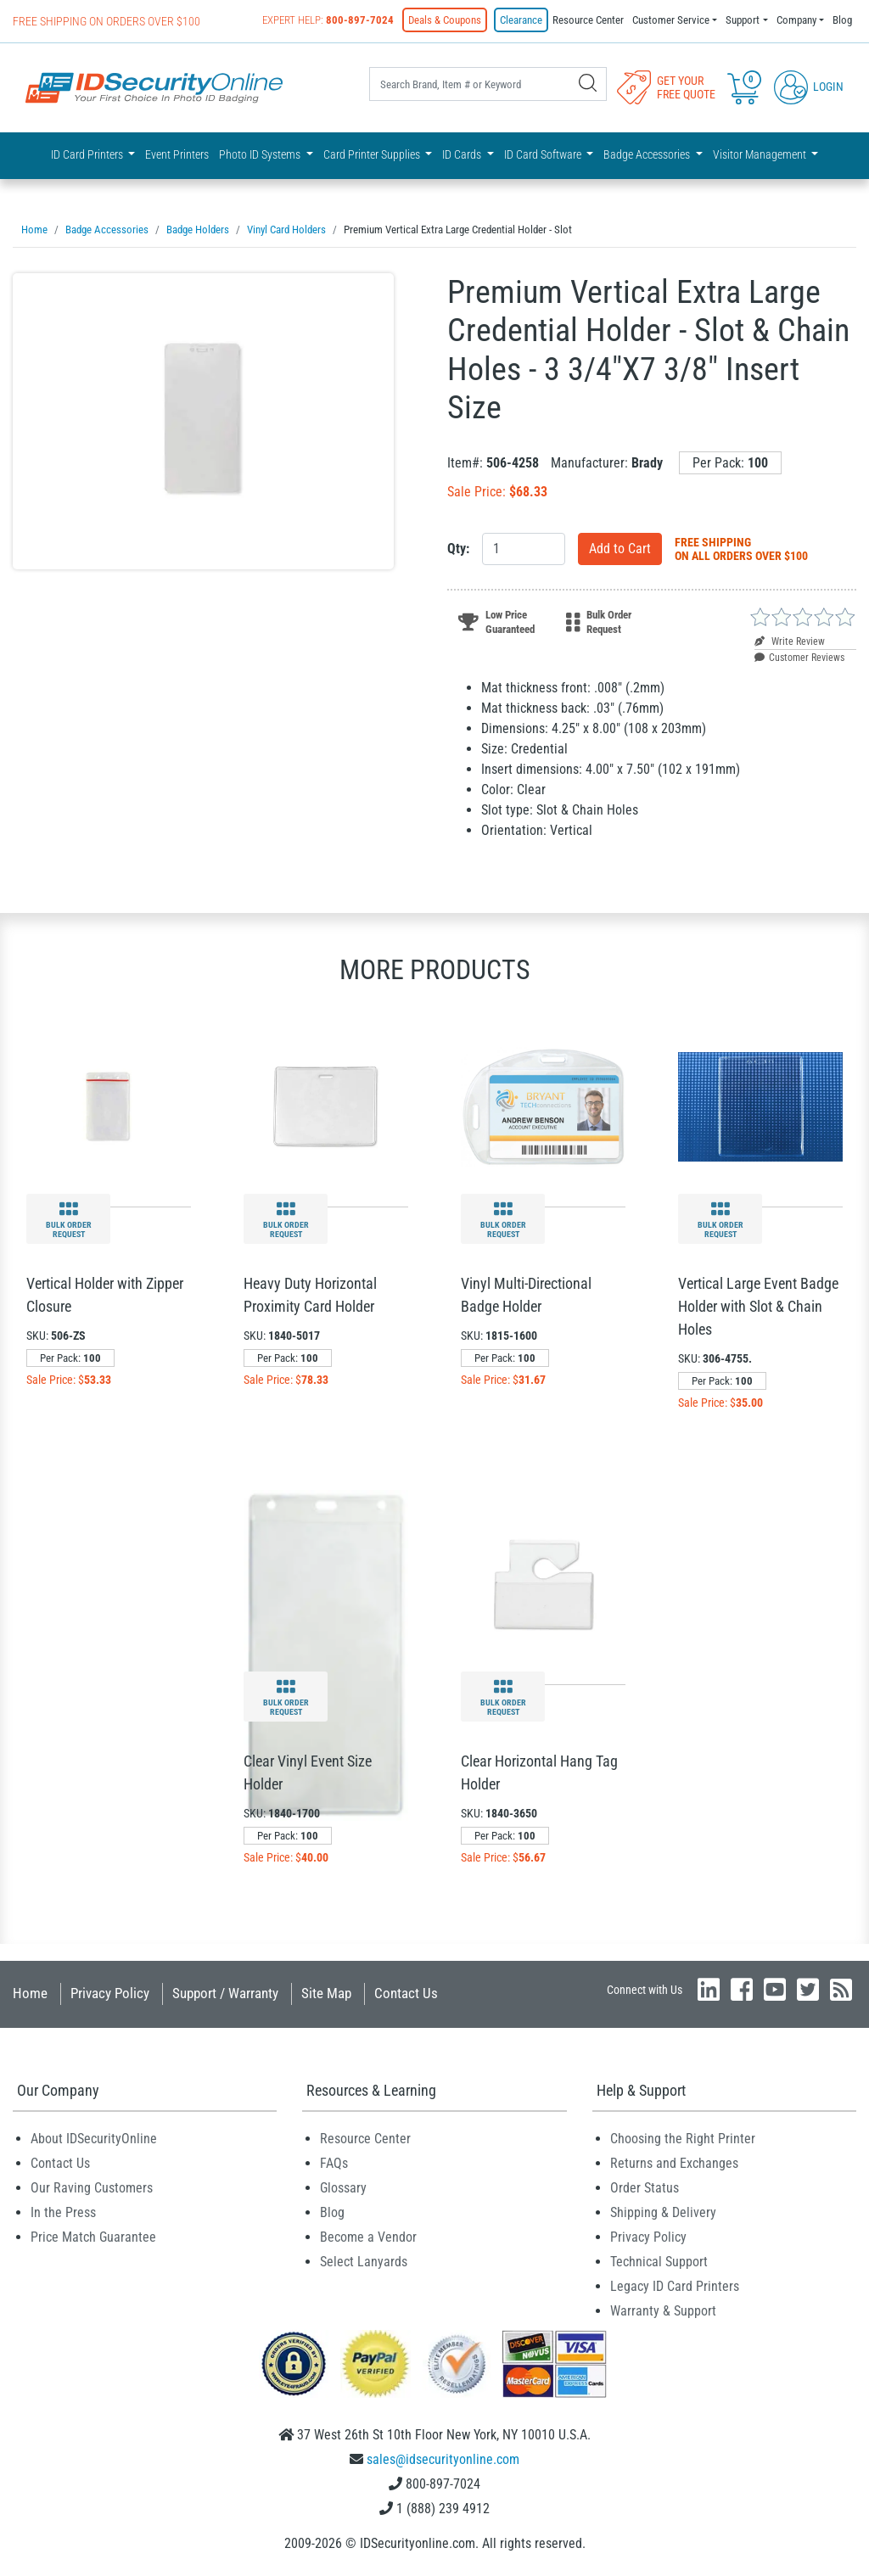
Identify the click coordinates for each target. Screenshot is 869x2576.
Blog (842, 20)
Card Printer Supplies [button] (373, 154)
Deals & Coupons (444, 20)
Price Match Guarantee (93, 2237)
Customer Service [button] (670, 20)
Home (30, 1993)
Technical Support (659, 2262)
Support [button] (743, 20)
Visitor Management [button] (761, 154)
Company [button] (796, 20)
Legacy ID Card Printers (674, 2286)
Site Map (326, 1993)
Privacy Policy (109, 1993)
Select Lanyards (363, 2262)
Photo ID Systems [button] (261, 154)
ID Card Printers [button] (88, 154)
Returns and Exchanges (674, 2163)
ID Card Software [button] (544, 154)
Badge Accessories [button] (647, 154)
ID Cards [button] (463, 154)
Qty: (458, 548)
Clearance (521, 20)
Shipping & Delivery (663, 2212)
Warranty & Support (663, 2311)
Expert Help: (328, 20)
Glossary (343, 2188)
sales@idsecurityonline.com (443, 2459)
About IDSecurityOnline (94, 2139)
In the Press (63, 2212)
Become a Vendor (368, 2237)
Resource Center (588, 20)
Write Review (789, 641)
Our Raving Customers (92, 2188)
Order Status (644, 2188)
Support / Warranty (225, 1993)
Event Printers (177, 154)
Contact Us (406, 1993)
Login (809, 86)
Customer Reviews (799, 658)
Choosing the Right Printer (682, 2139)
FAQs (334, 2163)
